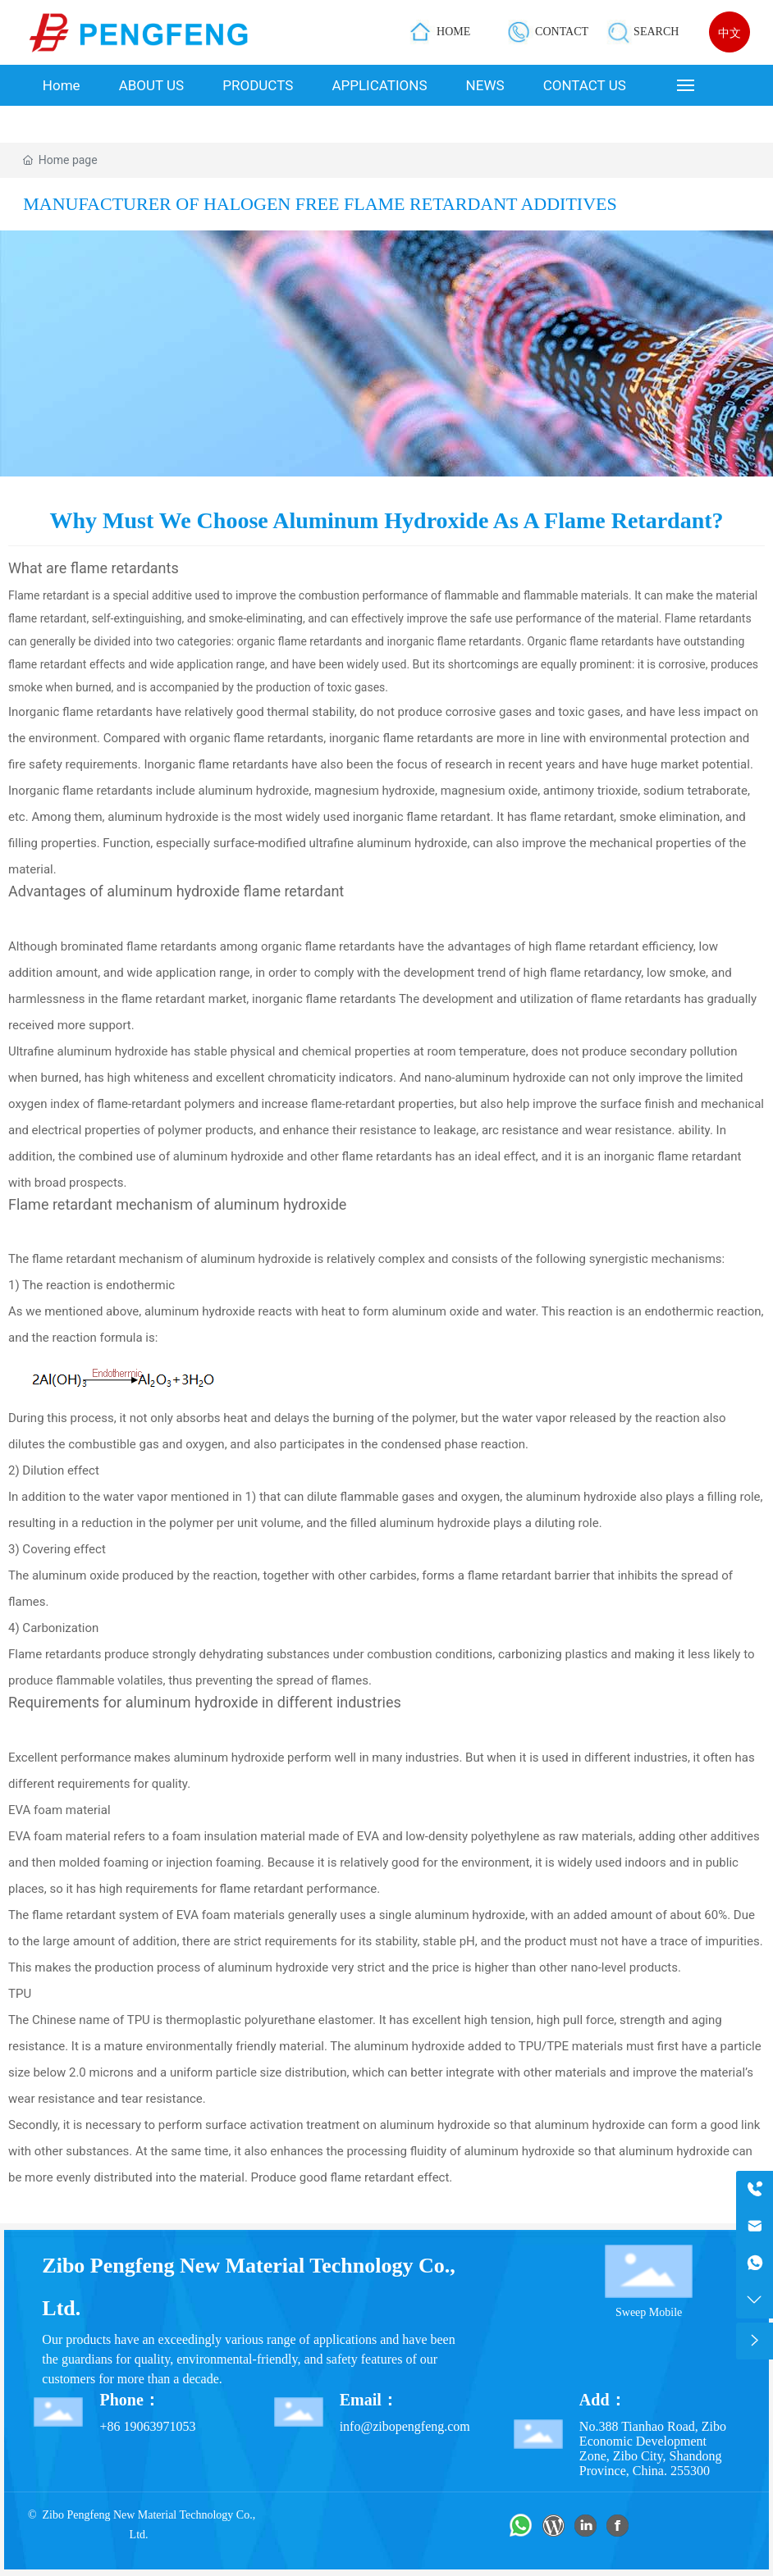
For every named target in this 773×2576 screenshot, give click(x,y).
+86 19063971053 (147, 2426)
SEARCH (656, 31)
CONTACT (561, 31)
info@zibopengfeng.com (405, 2426)
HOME (453, 31)
